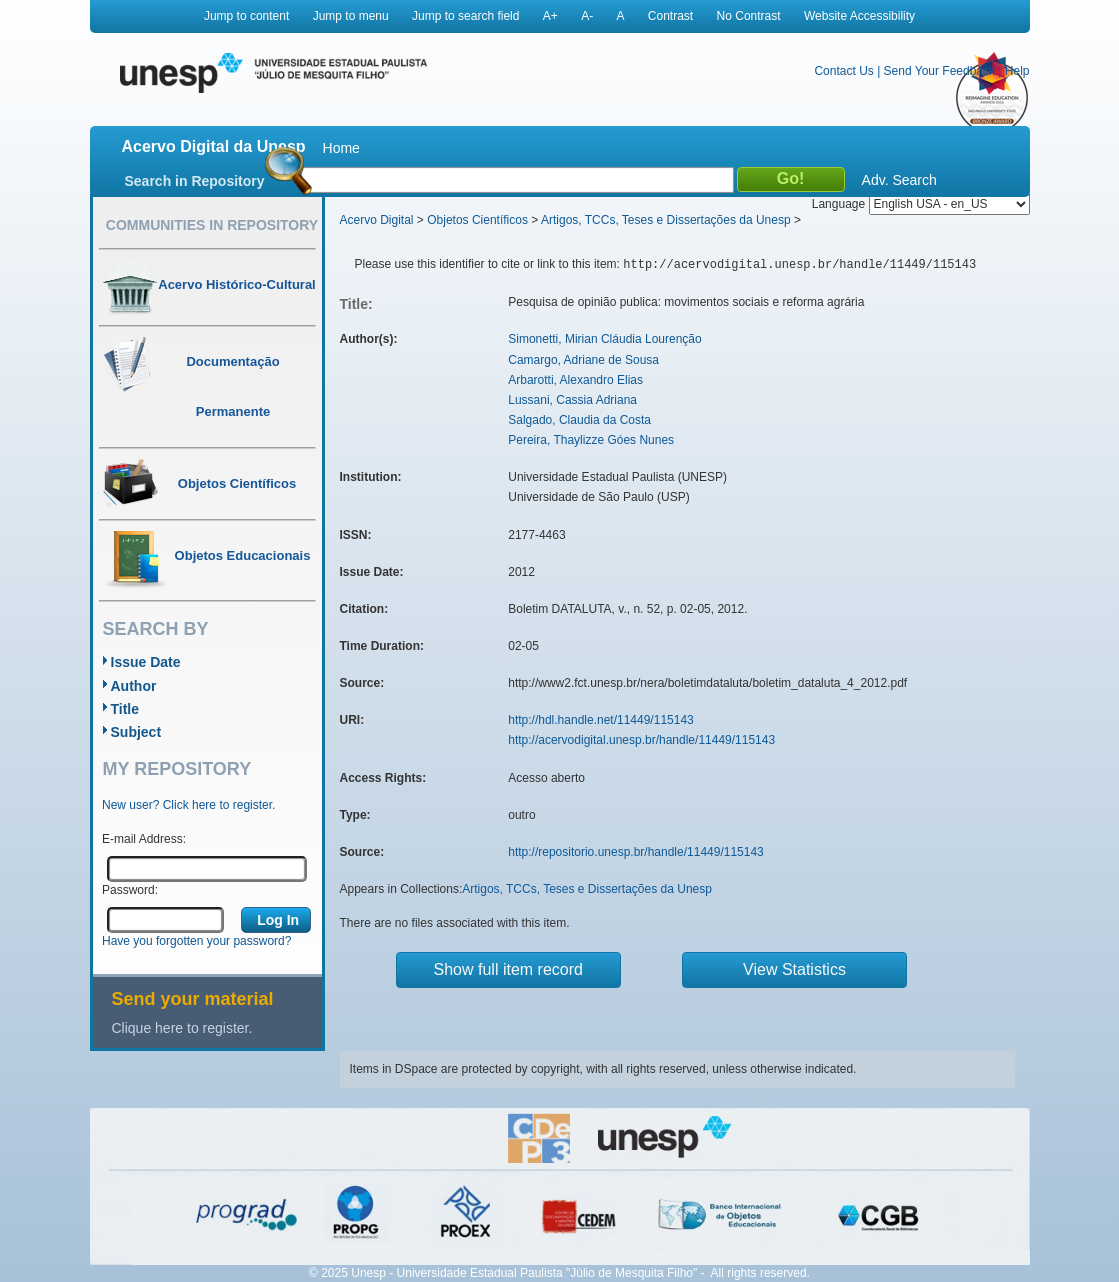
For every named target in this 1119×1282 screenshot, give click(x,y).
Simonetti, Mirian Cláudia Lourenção (604, 339)
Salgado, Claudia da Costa (579, 420)
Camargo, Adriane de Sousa (583, 360)
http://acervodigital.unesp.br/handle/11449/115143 (641, 740)
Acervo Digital (377, 220)
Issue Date (146, 662)
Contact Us (843, 71)
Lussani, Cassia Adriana (572, 400)
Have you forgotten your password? (196, 941)
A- (587, 16)
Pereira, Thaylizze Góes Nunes (591, 440)
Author (134, 686)
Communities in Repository (212, 225)
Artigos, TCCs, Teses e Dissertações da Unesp (666, 220)
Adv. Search (899, 180)
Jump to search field (465, 16)
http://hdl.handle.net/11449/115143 (601, 720)
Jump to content (246, 16)
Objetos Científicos (477, 220)
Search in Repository (195, 181)
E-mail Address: (144, 839)
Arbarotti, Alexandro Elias (575, 380)
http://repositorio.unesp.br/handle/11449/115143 (636, 852)
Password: (130, 890)
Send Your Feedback (939, 71)
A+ (550, 16)
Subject (136, 732)
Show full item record (508, 969)
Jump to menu (351, 16)
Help (1017, 71)
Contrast (670, 16)
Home (341, 148)
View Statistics (794, 969)
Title (125, 709)
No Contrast (749, 16)
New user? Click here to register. (188, 805)
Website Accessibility (859, 16)
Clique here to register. (182, 1028)
